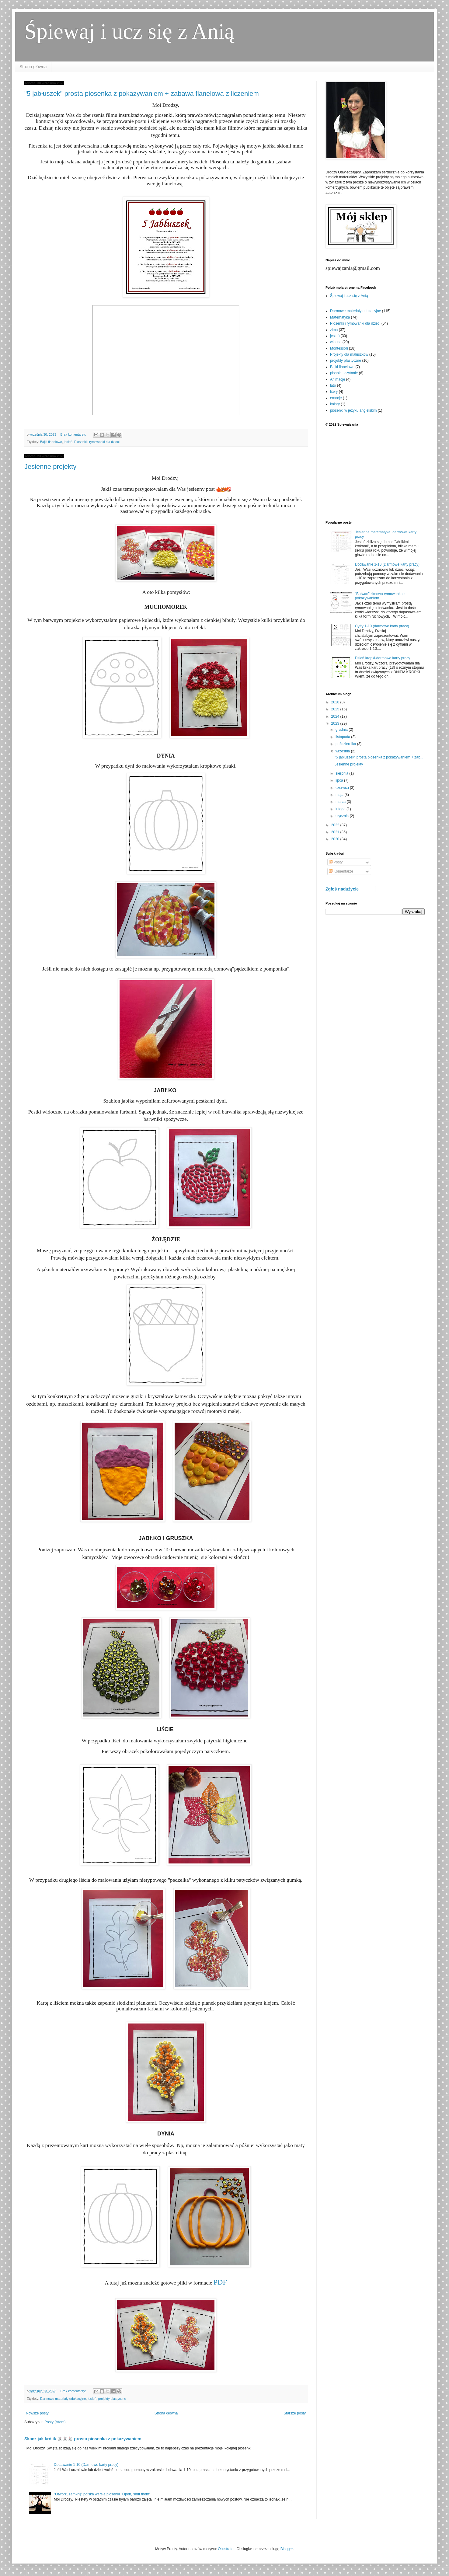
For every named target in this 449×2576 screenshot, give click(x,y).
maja (340, 795)
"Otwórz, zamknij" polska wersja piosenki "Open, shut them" (102, 2494)
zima (334, 330)
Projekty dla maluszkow (349, 354)
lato (333, 385)
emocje (336, 398)
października (346, 744)
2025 (335, 709)
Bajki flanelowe (51, 442)
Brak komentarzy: (73, 434)
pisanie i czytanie (344, 373)
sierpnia (342, 773)
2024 (335, 716)
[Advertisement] (375, 473)
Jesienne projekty (50, 466)
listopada (343, 737)
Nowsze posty (37, 2413)
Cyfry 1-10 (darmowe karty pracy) (382, 626)
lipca (340, 780)
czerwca (343, 788)
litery (334, 391)
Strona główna (33, 66)
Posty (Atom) (54, 2422)
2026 (335, 702)
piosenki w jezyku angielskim (353, 410)
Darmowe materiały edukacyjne (63, 2398)
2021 (335, 832)
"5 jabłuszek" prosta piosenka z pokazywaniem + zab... (379, 757)
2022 (335, 825)
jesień (68, 442)
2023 (335, 723)
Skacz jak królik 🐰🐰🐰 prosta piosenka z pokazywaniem (82, 2438)
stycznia (343, 816)
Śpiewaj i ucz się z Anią (129, 31)
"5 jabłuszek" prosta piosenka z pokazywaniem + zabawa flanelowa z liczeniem (141, 93)
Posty (336, 862)
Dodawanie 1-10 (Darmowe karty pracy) (86, 2465)
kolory (335, 404)
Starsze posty (295, 2413)
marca (341, 802)
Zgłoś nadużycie (342, 889)
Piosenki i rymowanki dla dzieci (97, 442)
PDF (220, 2282)
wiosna (335, 342)
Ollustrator (226, 2549)
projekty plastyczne (112, 2398)
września (343, 751)
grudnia (342, 729)
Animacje (337, 379)
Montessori (339, 348)
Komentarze (341, 871)
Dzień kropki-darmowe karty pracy (382, 658)
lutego (341, 809)
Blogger (286, 2549)
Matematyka (340, 317)
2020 (335, 839)
